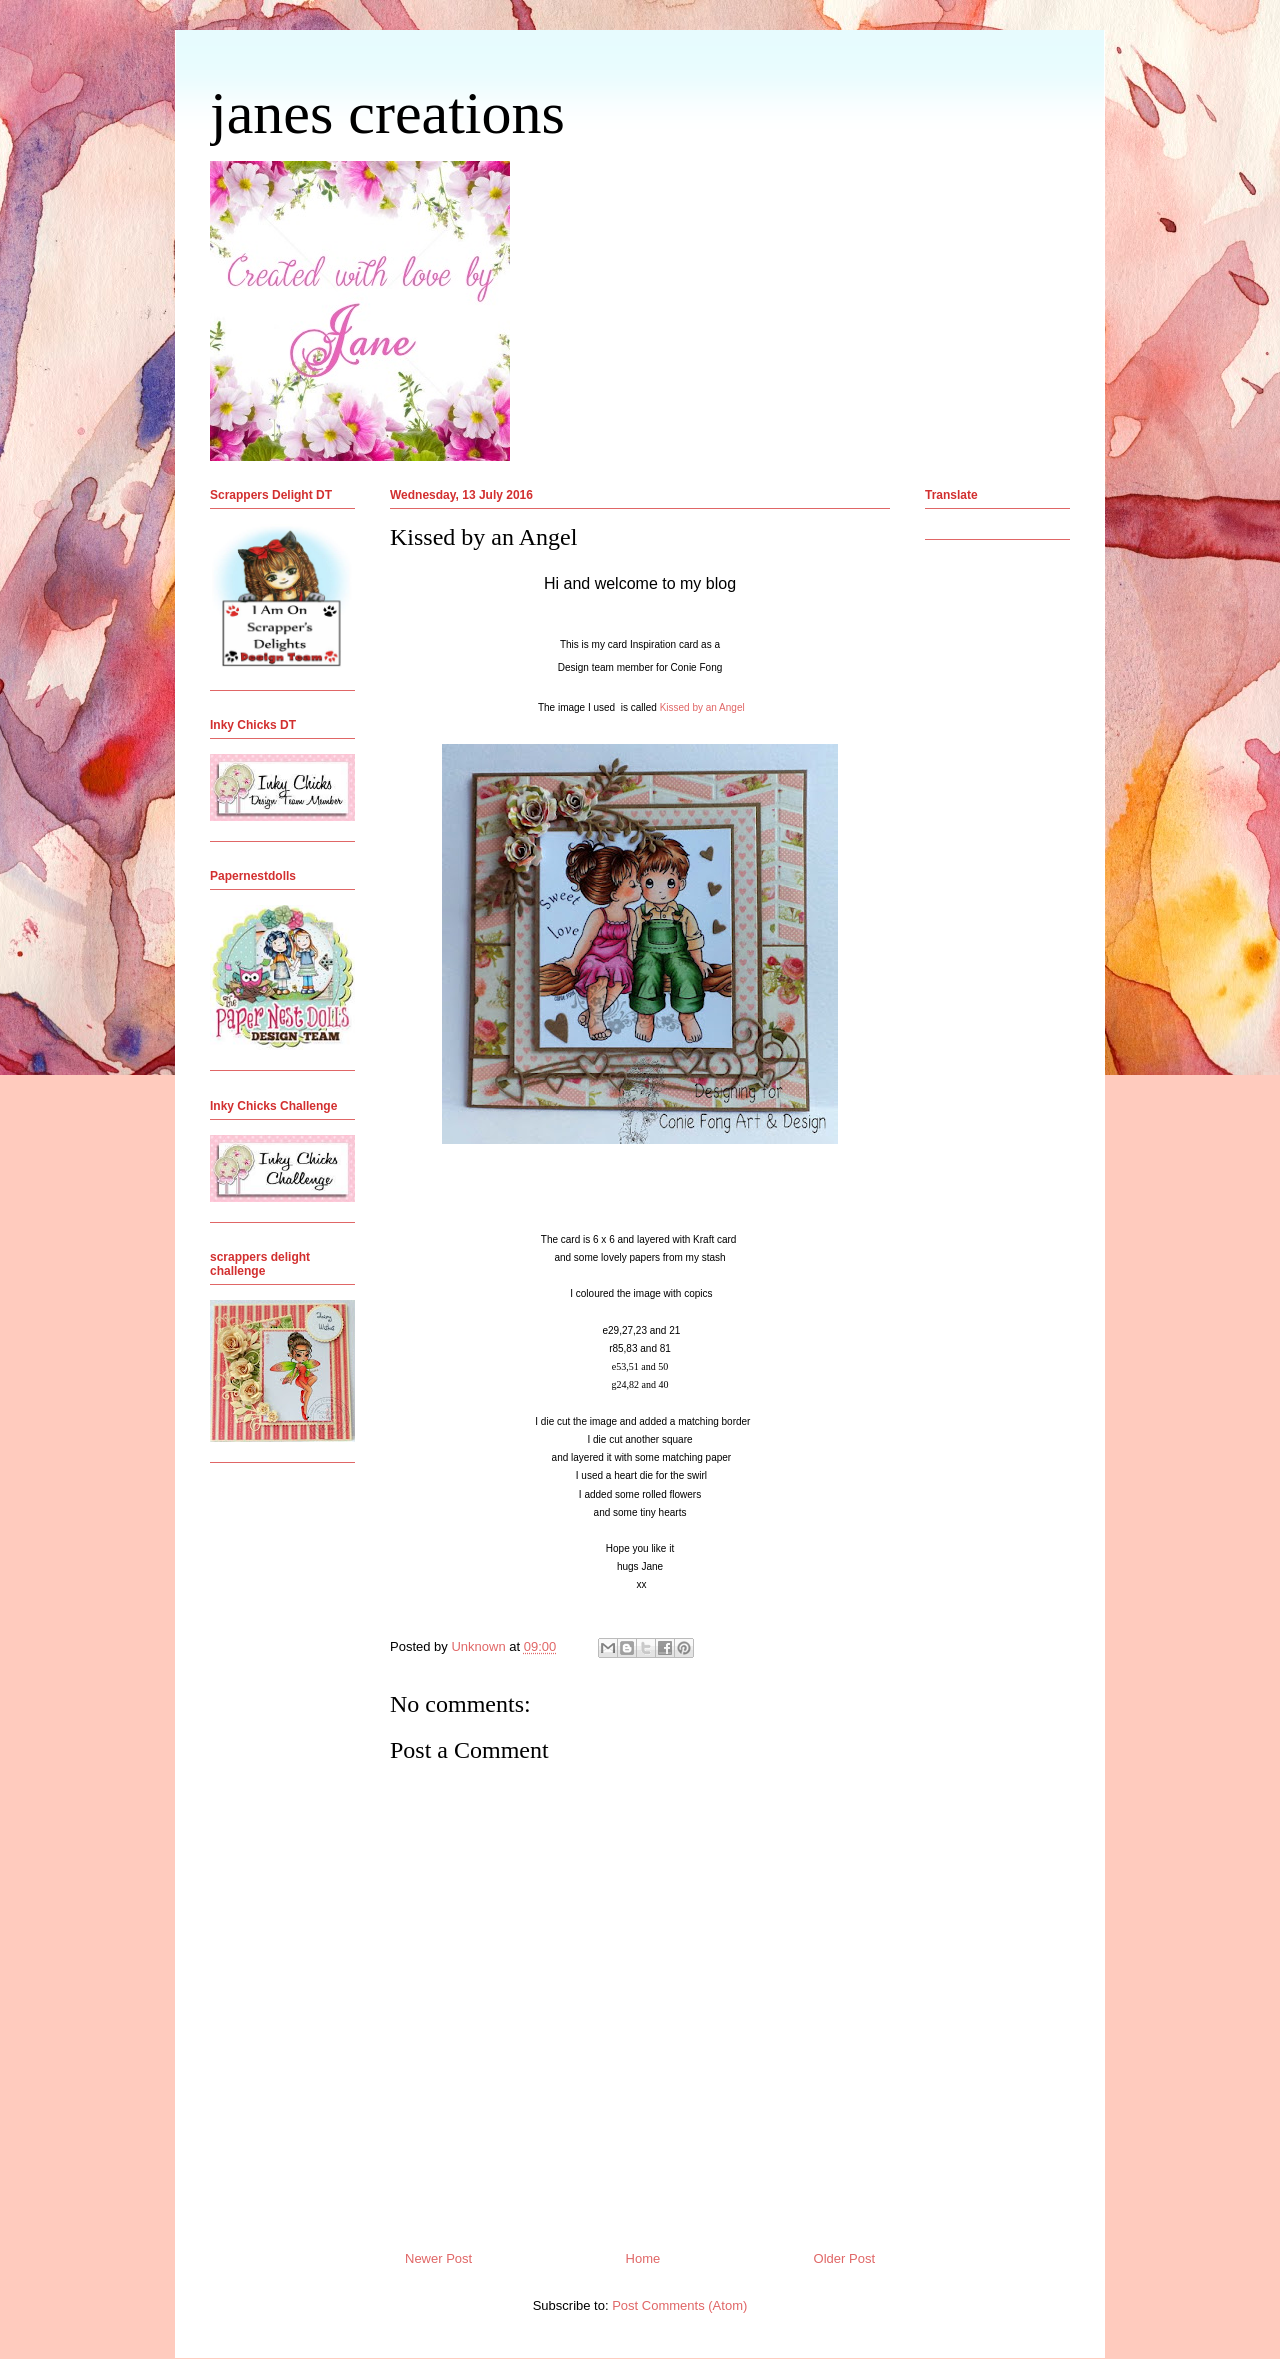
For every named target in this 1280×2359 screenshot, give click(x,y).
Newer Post (438, 2258)
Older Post (844, 2258)
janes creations (387, 113)
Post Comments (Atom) (679, 2305)
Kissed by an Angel (702, 707)
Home (643, 2258)
